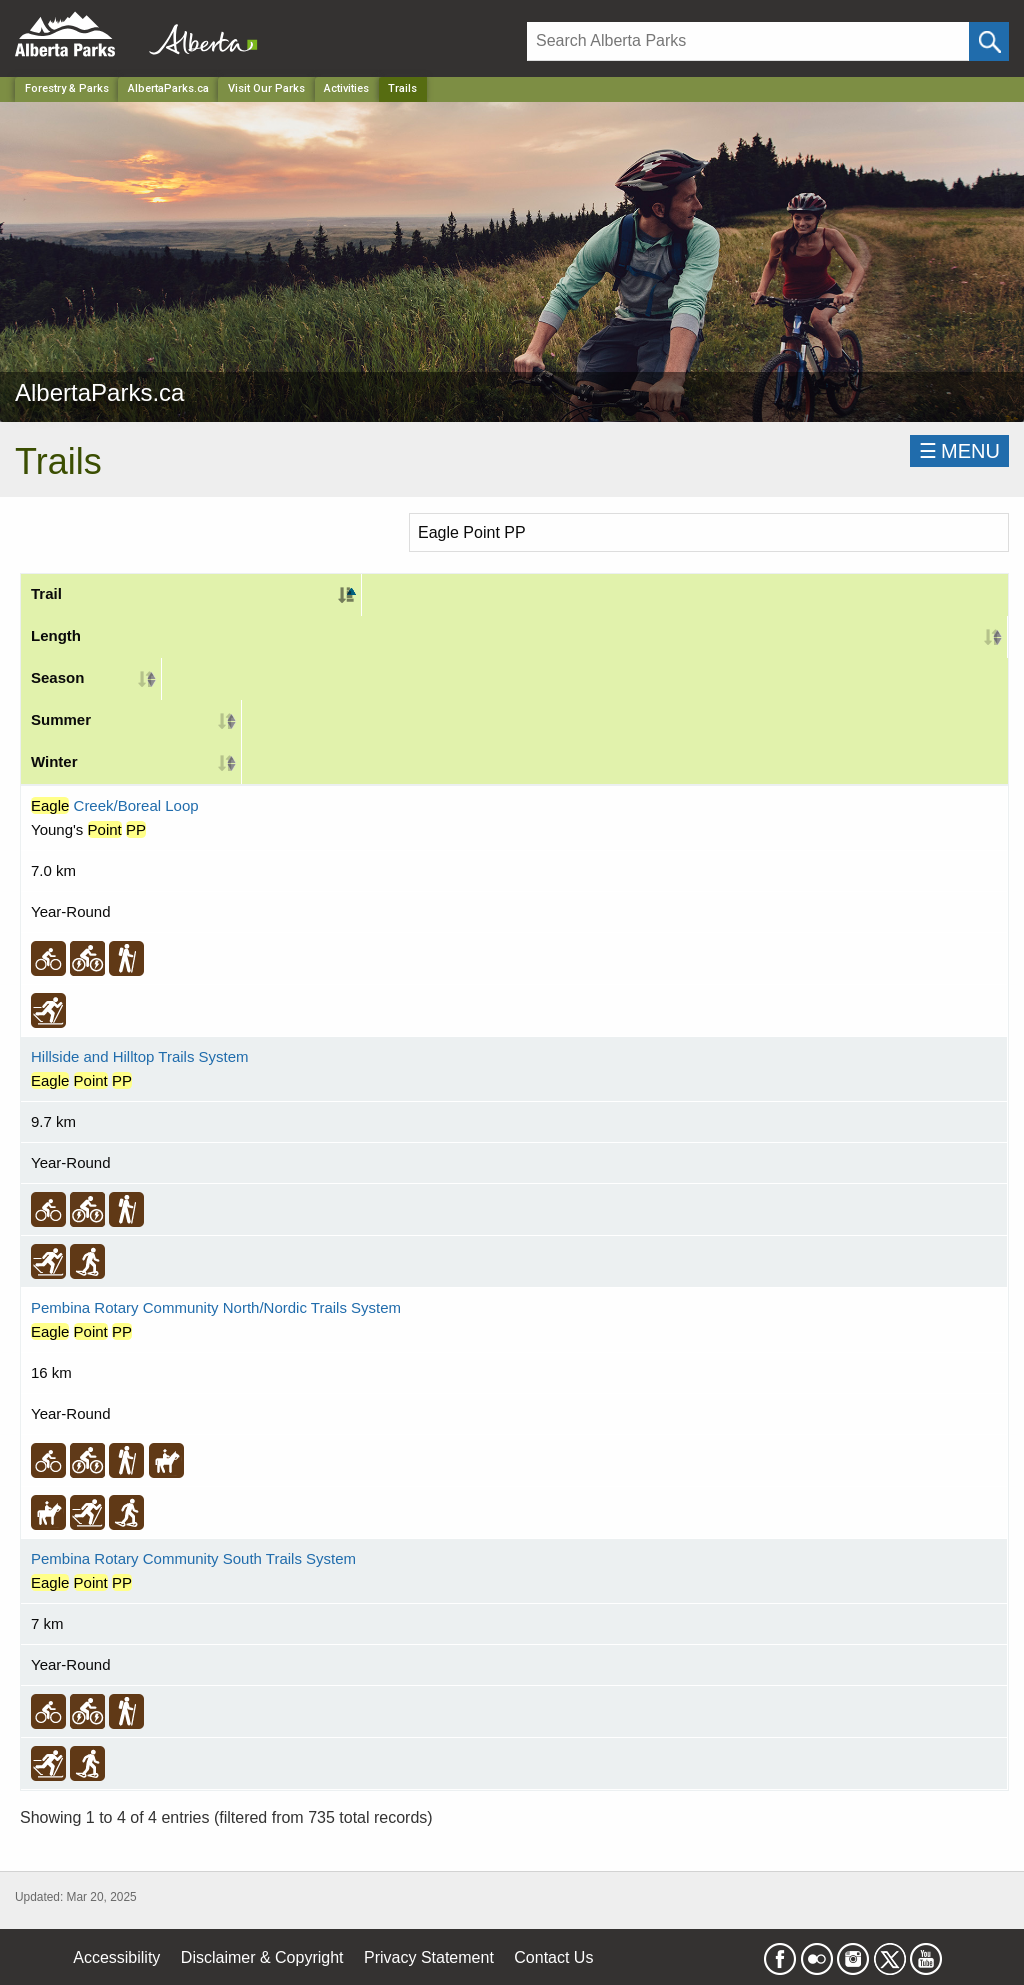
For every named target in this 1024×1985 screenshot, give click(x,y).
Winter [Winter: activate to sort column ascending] (54, 761)
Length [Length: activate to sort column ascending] (56, 635)
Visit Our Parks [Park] (266, 88)
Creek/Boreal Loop (115, 805)
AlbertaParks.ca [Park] (168, 88)
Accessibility (116, 1957)
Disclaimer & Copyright (262, 1957)
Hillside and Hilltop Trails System (140, 1056)
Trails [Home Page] (402, 88)
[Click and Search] (989, 41)
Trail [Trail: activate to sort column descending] (46, 593)
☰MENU (959, 451)
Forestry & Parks (67, 88)
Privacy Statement (429, 1957)
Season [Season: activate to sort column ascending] (57, 677)
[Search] (748, 41)
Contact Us (553, 1957)
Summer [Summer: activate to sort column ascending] (61, 719)
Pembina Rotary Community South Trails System (193, 1558)
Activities (346, 88)
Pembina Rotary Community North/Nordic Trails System (216, 1307)
